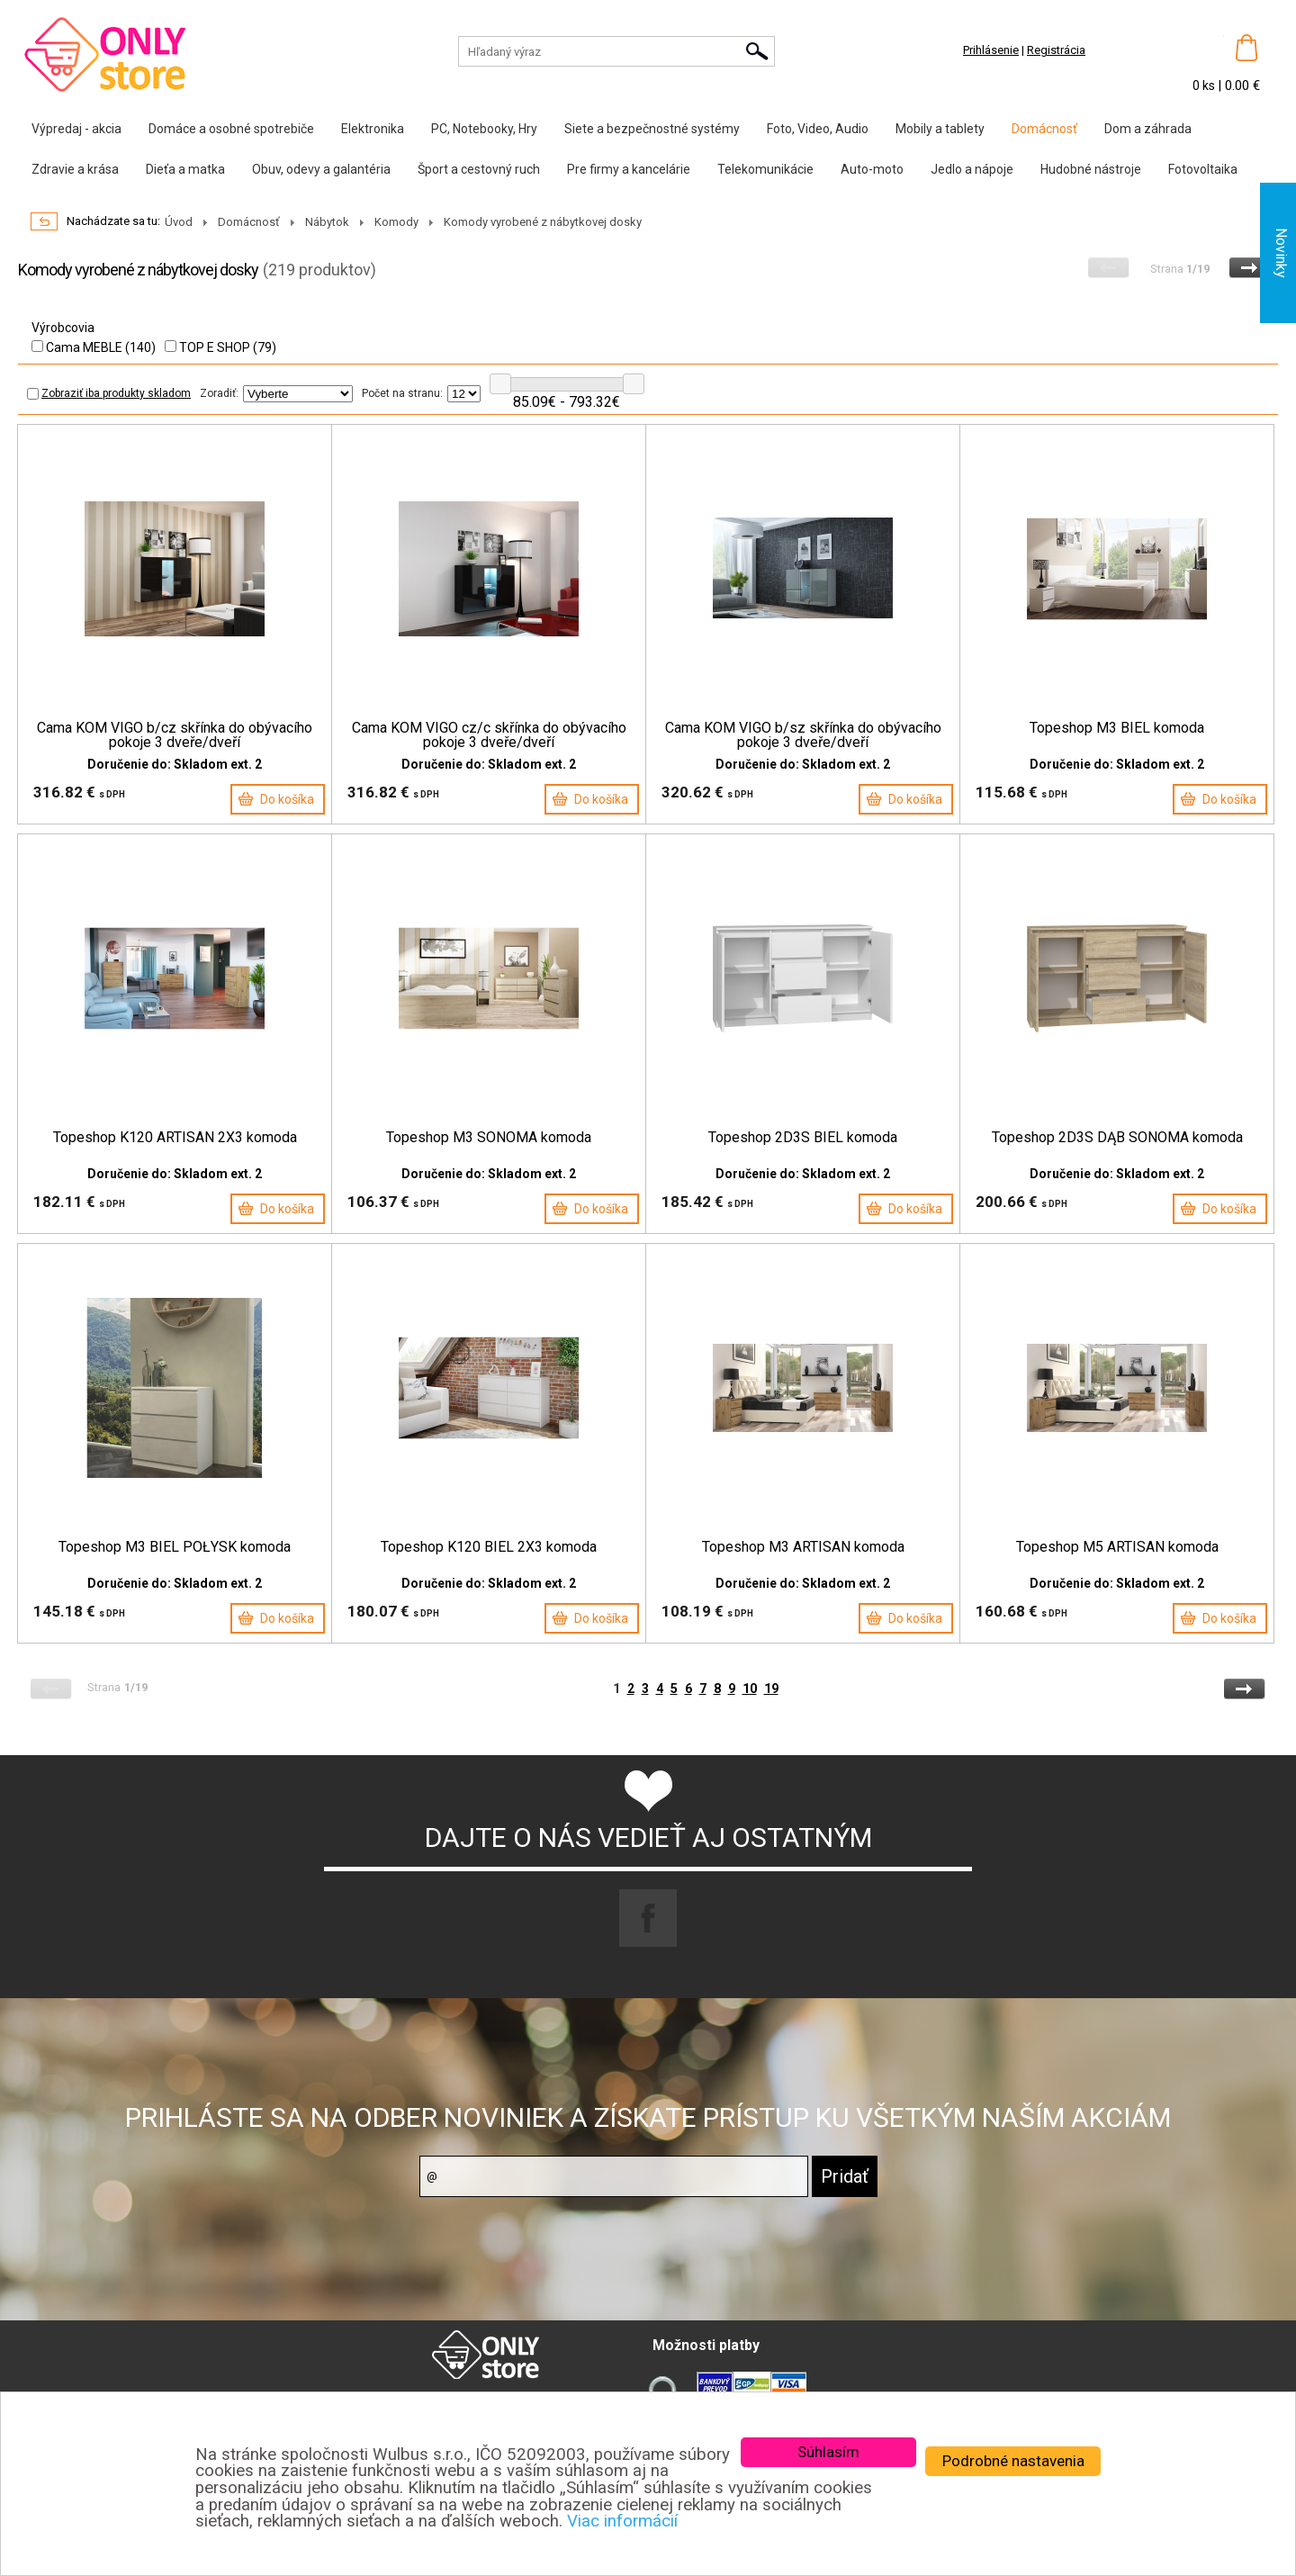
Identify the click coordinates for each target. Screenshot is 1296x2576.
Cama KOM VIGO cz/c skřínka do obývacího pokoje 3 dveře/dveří (489, 735)
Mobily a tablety (940, 129)
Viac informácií (622, 2521)
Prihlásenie (991, 50)
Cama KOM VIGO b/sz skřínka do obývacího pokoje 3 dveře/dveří (803, 735)
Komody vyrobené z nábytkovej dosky (543, 222)
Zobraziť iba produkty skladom (109, 393)
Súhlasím (828, 2452)
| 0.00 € (1239, 85)
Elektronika (372, 129)
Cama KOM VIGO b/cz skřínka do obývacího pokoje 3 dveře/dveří (174, 735)
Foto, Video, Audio (817, 129)
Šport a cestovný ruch (479, 169)
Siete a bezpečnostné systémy (652, 129)
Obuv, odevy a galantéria (321, 169)
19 (771, 1688)
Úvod (179, 222)
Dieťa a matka (185, 169)
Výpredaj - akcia (77, 129)
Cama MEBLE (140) (94, 347)
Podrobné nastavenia (1013, 2461)
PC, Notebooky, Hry (484, 129)
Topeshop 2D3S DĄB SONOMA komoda (1117, 1137)
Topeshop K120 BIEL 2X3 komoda (489, 1547)
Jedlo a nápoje (972, 169)
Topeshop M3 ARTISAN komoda (803, 1547)
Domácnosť (1044, 129)
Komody (396, 222)
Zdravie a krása (75, 169)
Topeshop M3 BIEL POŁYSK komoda (174, 1547)
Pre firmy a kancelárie (628, 169)
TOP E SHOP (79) (220, 347)
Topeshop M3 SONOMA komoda (488, 1137)
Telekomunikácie (765, 169)
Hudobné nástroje (1090, 169)
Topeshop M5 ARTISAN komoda (1117, 1547)
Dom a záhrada (1148, 129)
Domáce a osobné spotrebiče (231, 129)
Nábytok (327, 222)
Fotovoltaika (1203, 169)
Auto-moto (872, 169)
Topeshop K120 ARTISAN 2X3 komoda (175, 1137)
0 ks (1205, 85)
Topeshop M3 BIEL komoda (1117, 728)
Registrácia (1056, 50)
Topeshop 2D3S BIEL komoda (802, 1137)
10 (749, 1688)
